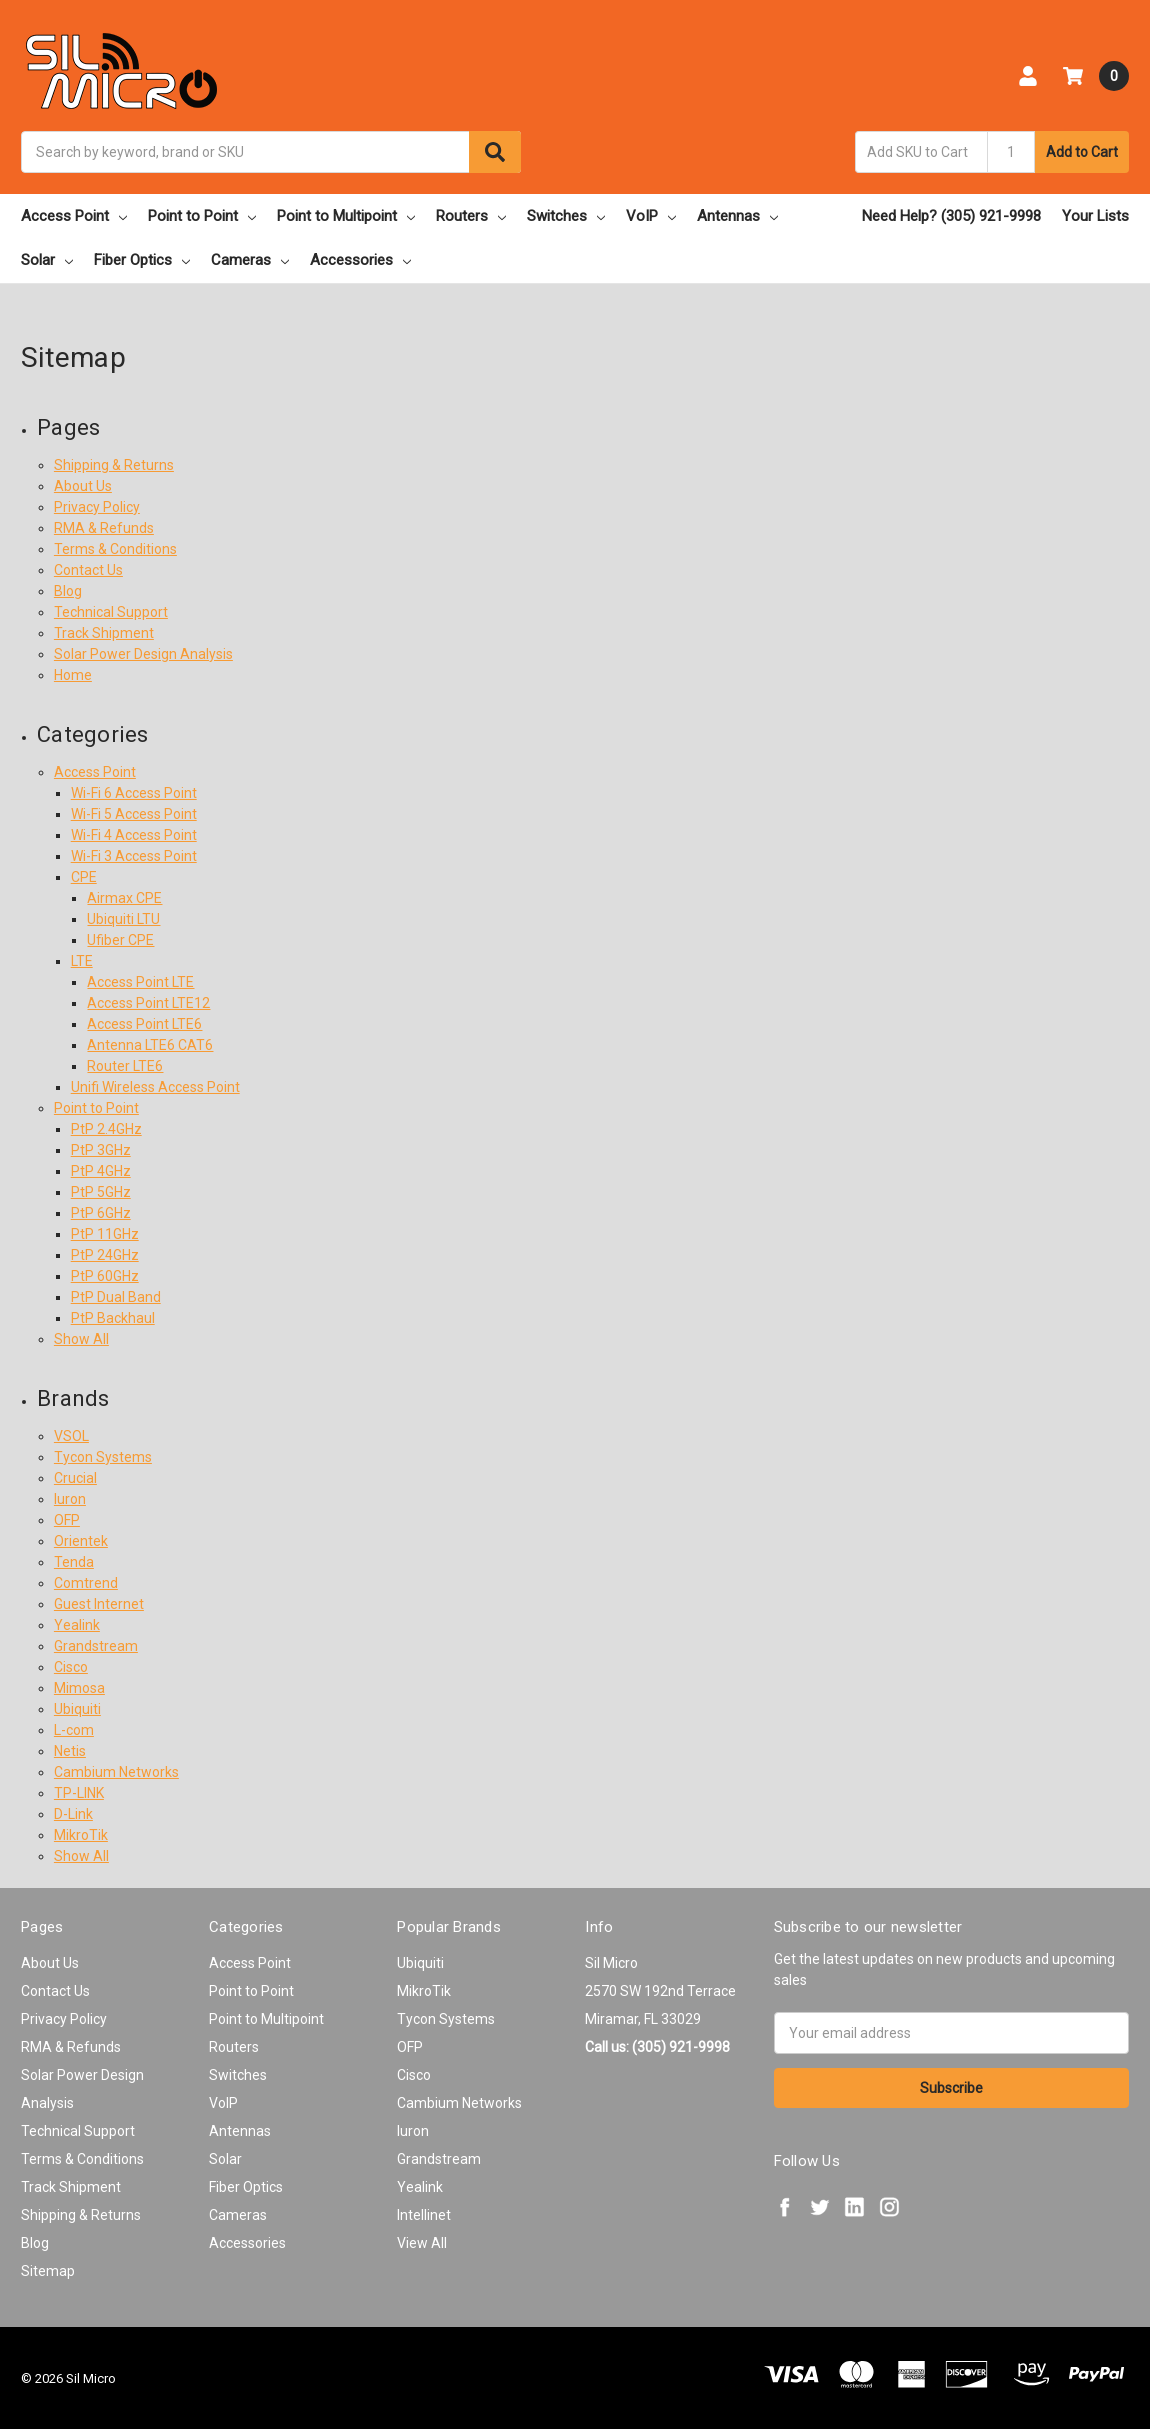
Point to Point (202, 216)
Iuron (70, 1499)
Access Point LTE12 (148, 1003)
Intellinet (424, 2215)
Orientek (81, 1541)
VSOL (71, 1436)
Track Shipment (104, 633)
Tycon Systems (103, 1457)
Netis (70, 1751)
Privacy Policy (97, 507)
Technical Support (111, 612)
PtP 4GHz (101, 1171)
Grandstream (96, 1646)
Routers (471, 216)
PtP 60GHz (105, 1276)
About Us (83, 486)
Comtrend (86, 1583)
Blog (68, 591)
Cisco (71, 1667)
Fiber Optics (142, 260)
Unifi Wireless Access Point (155, 1087)
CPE (84, 877)
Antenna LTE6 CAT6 (150, 1045)
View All (422, 2243)
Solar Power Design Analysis (143, 654)
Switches (566, 216)
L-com (74, 1730)
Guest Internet (99, 1604)
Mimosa (79, 1688)
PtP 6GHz (101, 1213)
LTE (82, 961)
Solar (47, 260)
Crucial (75, 1478)
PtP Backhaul (113, 1318)
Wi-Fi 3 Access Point (134, 856)
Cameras (250, 260)
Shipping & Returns (114, 465)
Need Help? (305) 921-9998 (951, 216)
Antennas (737, 216)
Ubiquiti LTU (123, 919)
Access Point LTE (140, 982)
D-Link (73, 1814)
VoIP (651, 216)
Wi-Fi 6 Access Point (134, 793)
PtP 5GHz (101, 1192)
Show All (81, 1339)
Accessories (360, 260)
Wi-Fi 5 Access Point (134, 814)
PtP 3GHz (101, 1150)
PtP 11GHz (105, 1234)
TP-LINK (79, 1793)
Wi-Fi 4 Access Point (134, 835)
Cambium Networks (116, 1772)
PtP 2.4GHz (106, 1129)
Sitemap (48, 2271)
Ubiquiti (77, 1709)
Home (73, 675)
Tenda (74, 1562)
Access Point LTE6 (144, 1024)
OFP (67, 1520)
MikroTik (81, 1835)
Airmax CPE (124, 898)
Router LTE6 (125, 1066)
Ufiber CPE (120, 940)
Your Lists (1095, 216)
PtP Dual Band (116, 1297)
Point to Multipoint (346, 216)
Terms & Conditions (115, 549)
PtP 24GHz (105, 1255)
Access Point (74, 216)
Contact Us (88, 570)
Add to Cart (1082, 152)
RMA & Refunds (104, 528)
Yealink (77, 1625)
